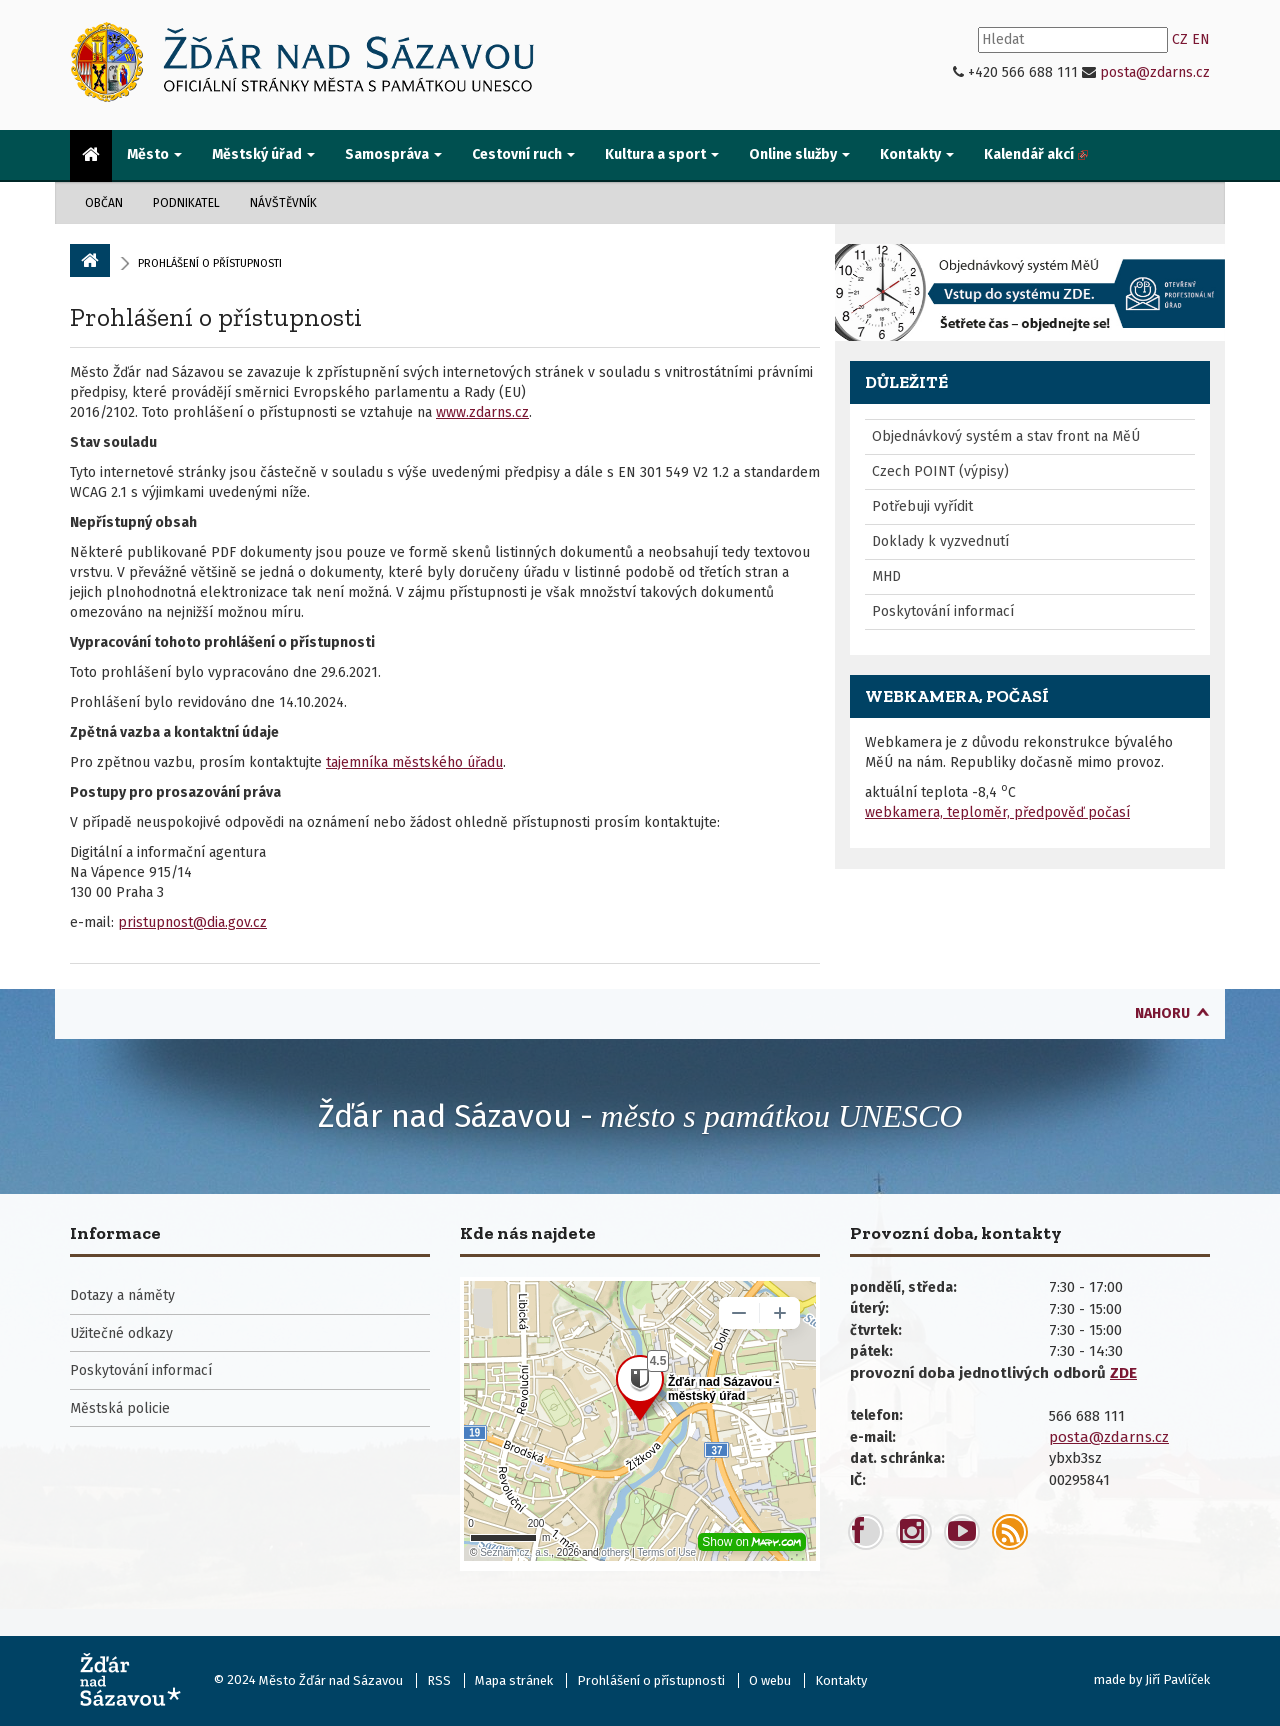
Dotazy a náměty (122, 1295)
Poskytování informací (943, 611)
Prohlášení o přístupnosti (216, 317)
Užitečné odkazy (121, 1333)
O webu (770, 1680)
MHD (886, 576)
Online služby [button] (799, 154)
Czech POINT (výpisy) (940, 471)
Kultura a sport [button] (662, 154)
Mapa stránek (514, 1680)
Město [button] (154, 154)
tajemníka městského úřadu (414, 762)
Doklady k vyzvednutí (940, 541)
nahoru (1162, 1013)
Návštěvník (283, 203)
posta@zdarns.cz (1155, 72)
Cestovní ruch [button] (523, 154)
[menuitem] (91, 156)
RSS (439, 1680)
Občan (104, 203)
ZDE (1123, 1373)
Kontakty (841, 1680)
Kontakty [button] (917, 154)
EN (1201, 39)
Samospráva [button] (393, 154)
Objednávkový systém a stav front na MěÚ (1006, 436)
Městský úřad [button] (263, 154)
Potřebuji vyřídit (922, 506)
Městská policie (120, 1408)
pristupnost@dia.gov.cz (192, 922)
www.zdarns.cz (482, 412)
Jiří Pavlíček (1177, 1679)
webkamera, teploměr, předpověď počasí (997, 812)
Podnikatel (186, 203)
